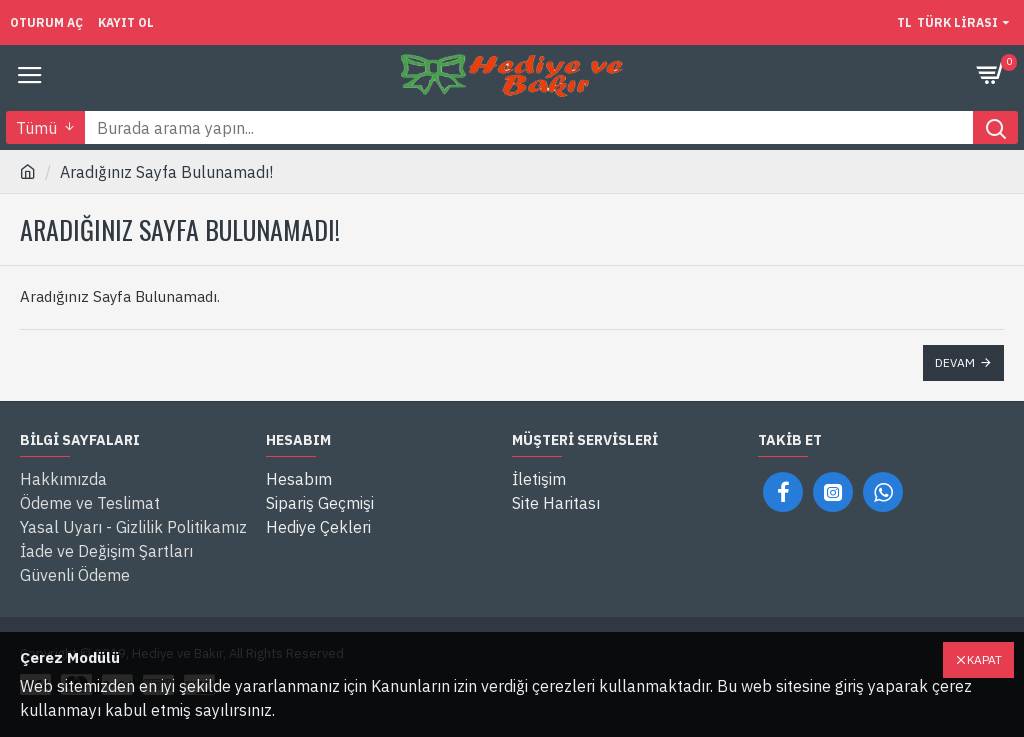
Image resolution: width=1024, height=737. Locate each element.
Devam (955, 362)
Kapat (984, 659)
